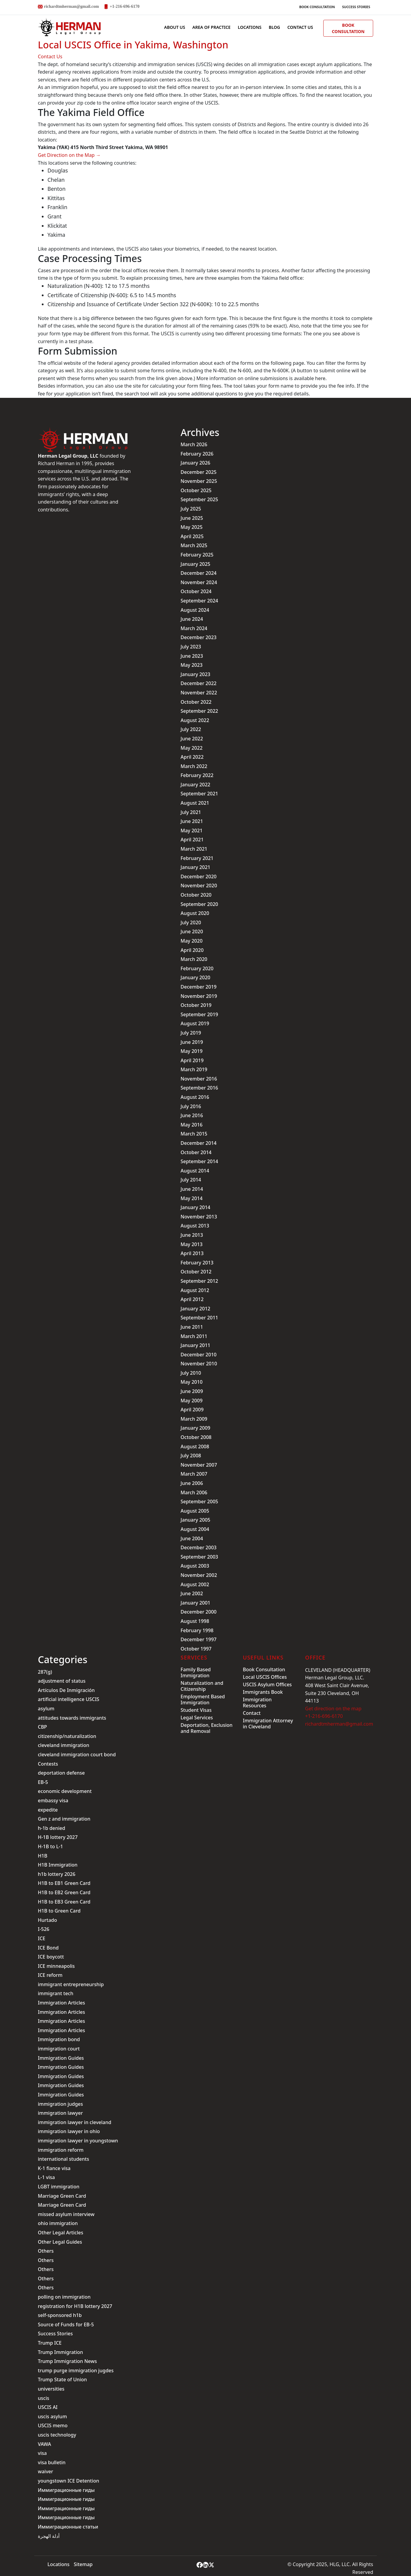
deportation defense (61, 1773)
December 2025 (199, 472)
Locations (250, 27)
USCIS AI (48, 2407)
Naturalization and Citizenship (202, 1686)
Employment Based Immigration (203, 1699)
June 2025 (192, 518)
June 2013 (192, 1235)
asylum (46, 1708)
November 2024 (199, 582)
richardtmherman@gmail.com (71, 6)
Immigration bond (59, 2039)
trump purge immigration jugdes (76, 2370)
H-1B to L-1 (50, 1846)
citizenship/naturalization (67, 1736)
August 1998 (195, 1621)
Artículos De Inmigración (66, 1690)
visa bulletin (51, 2462)
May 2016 (191, 1124)
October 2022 (196, 702)
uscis (43, 2398)
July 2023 (191, 646)
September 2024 (199, 600)
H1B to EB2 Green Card (64, 1892)
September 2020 (199, 904)
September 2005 (199, 1501)
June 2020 (192, 931)
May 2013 (191, 1244)
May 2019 (191, 1051)
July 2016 (191, 1106)
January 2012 (195, 1308)
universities (51, 2388)
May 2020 (191, 940)
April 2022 (192, 757)
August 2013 (195, 1225)
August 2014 (195, 1170)
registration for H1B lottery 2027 (75, 2306)
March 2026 (194, 444)
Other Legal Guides (60, 2242)
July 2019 (191, 1032)
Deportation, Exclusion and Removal (207, 1728)
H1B (42, 1855)
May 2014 (191, 1198)
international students (63, 2159)
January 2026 (195, 462)
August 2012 (195, 1290)
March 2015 (194, 1133)
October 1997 (196, 1648)
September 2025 (199, 499)
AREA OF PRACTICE (211, 27)
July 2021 (191, 812)
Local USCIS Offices (265, 1677)
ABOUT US (174, 27)
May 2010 (191, 1382)
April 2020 (192, 950)
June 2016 (192, 1115)
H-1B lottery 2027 (58, 1837)
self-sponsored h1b (60, 2315)
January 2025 (195, 564)
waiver (45, 2471)
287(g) (45, 1672)
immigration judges (60, 2104)
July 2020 (191, 922)
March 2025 (194, 545)
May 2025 (191, 527)
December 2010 (199, 1354)
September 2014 (199, 1161)
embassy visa (53, 1800)
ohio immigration (58, 2223)
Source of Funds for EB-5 (66, 2324)
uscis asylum (52, 2416)
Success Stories (356, 7)
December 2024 (199, 573)
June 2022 (192, 738)
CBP (42, 1727)
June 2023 (192, 656)
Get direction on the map (333, 1708)
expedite (48, 1809)
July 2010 (191, 1373)
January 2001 (195, 1602)
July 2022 (191, 729)
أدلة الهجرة (48, 2536)
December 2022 (199, 683)
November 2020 (199, 885)
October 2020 (196, 895)
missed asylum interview (66, 2214)
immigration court (59, 2048)
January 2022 (195, 784)
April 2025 (192, 536)
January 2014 (195, 1207)
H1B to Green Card (59, 1910)
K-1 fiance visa (54, 2168)
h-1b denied (51, 1828)
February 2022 (197, 775)
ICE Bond (48, 1947)
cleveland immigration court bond (77, 1754)
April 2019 (192, 1060)
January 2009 (195, 1428)
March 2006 (194, 1492)
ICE (41, 1938)
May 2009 (191, 1400)
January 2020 (195, 977)
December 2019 (199, 986)
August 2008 (195, 1446)
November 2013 (199, 1216)
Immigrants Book (263, 1692)
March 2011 (194, 1336)
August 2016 (195, 1097)
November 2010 (199, 1363)
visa (42, 2453)
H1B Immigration (58, 1864)
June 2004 (192, 1538)
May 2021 (191, 830)
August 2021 (195, 803)
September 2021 (199, 793)
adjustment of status (62, 1681)
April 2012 (192, 1299)
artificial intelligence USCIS (68, 1699)
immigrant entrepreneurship (71, 1984)
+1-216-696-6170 (124, 6)
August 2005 (195, 1510)
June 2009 (192, 1391)
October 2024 (196, 591)
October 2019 (196, 1005)
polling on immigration (64, 2297)
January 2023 (195, 674)
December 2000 (199, 1611)
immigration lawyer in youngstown (78, 2140)
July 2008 (191, 1455)
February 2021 (197, 858)
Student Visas (196, 1710)
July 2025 (191, 508)
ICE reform (50, 1975)
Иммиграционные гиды (66, 2490)
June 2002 (192, 1593)
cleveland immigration (63, 1745)
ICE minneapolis (56, 1966)
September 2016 (199, 1087)
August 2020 (195, 913)
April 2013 (192, 1253)
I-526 (43, 1929)
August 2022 (195, 720)
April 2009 (192, 1409)
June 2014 (192, 1189)
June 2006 (192, 1483)
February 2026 (197, 453)
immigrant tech (55, 1993)
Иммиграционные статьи (68, 2526)
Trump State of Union (62, 2379)
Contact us (300, 27)
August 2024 (195, 610)
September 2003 (199, 1556)
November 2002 (199, 1575)
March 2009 (194, 1419)
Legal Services (197, 1718)
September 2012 (199, 1281)
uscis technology (57, 2434)
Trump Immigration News (67, 2361)
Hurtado (47, 1920)
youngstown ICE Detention (68, 2480)
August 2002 (195, 1584)
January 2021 (195, 867)
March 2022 (194, 766)
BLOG (274, 27)
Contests (48, 1764)
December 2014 (199, 1143)
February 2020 (197, 968)
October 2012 (196, 1271)
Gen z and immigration (64, 1818)
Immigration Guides (61, 2058)
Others (45, 2251)
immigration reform (61, 2150)
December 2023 (199, 637)
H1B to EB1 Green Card (64, 1883)
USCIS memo (53, 2425)
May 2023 (191, 665)
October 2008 (196, 1437)
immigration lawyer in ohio (69, 2131)
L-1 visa (46, 2177)
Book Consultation (317, 7)
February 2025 (197, 554)
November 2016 (199, 1078)
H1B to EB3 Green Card (64, 1901)
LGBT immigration (58, 2186)
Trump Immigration (60, 2352)
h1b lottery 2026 (56, 1874)
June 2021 (192, 821)
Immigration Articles (61, 2002)
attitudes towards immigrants (72, 1718)
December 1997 (199, 1639)
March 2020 (194, 959)
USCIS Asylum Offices (267, 1684)
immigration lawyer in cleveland (74, 2122)
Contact (251, 1713)
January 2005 (195, 1520)
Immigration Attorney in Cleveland (268, 1724)
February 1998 (197, 1630)
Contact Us (50, 56)
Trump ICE (50, 2343)
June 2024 (192, 619)
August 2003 (195, 1565)
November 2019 (199, 996)
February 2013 (197, 1262)
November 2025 (199, 481)
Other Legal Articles (60, 2232)
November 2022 (199, 692)
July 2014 (191, 1179)
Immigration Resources (257, 1703)
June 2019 (192, 1042)
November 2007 (199, 1465)
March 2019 (194, 1069)
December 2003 (199, 1547)
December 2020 (199, 876)
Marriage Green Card (62, 2196)
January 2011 (195, 1345)
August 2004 (195, 1529)
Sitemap (83, 2564)
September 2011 (199, 1317)
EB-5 (43, 1782)
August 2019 (195, 1023)
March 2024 (194, 628)
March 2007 (194, 1474)
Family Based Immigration (196, 1672)
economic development (65, 1791)
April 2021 (192, 839)
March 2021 (194, 849)
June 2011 (192, 1327)
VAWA (44, 2444)
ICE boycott (51, 1956)
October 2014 (196, 1152)
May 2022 (191, 748)
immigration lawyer (60, 2113)
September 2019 (199, 1014)
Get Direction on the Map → (69, 155)
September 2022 (199, 711)
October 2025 (196, 490)
